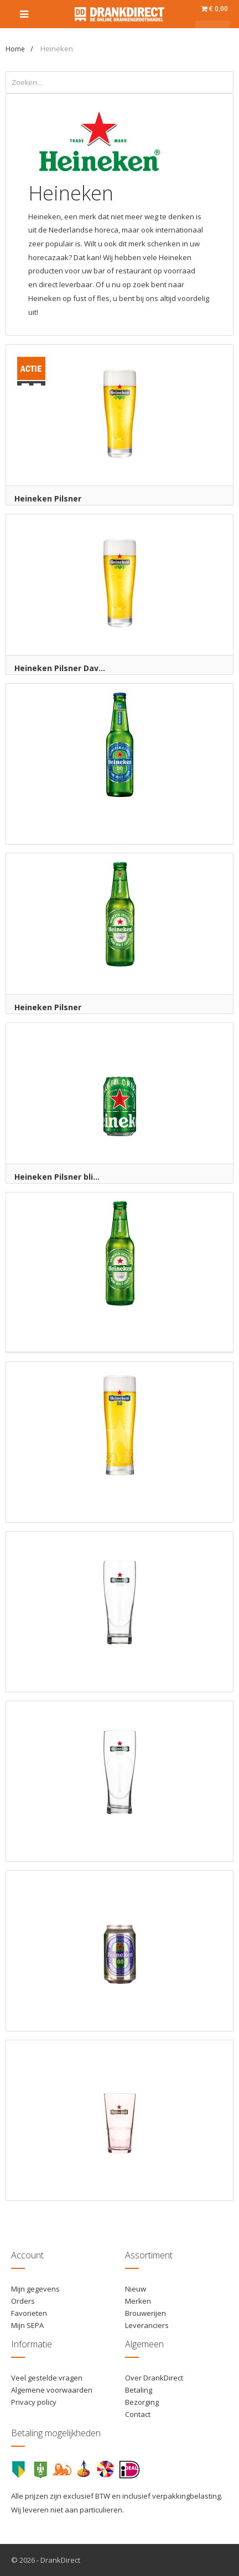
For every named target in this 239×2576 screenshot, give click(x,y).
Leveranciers (147, 2325)
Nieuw (135, 2289)
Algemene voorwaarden (51, 2390)
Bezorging (142, 2402)
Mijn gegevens (35, 2289)
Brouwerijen (145, 2313)
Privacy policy (33, 2402)
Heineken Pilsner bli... (57, 1176)
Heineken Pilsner (47, 498)
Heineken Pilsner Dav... (59, 668)
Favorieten (29, 2313)
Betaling (138, 2390)
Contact (137, 2414)
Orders (23, 2301)
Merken (138, 2301)
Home (15, 49)
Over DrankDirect (154, 2378)
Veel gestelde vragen (46, 2378)
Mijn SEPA (27, 2325)
